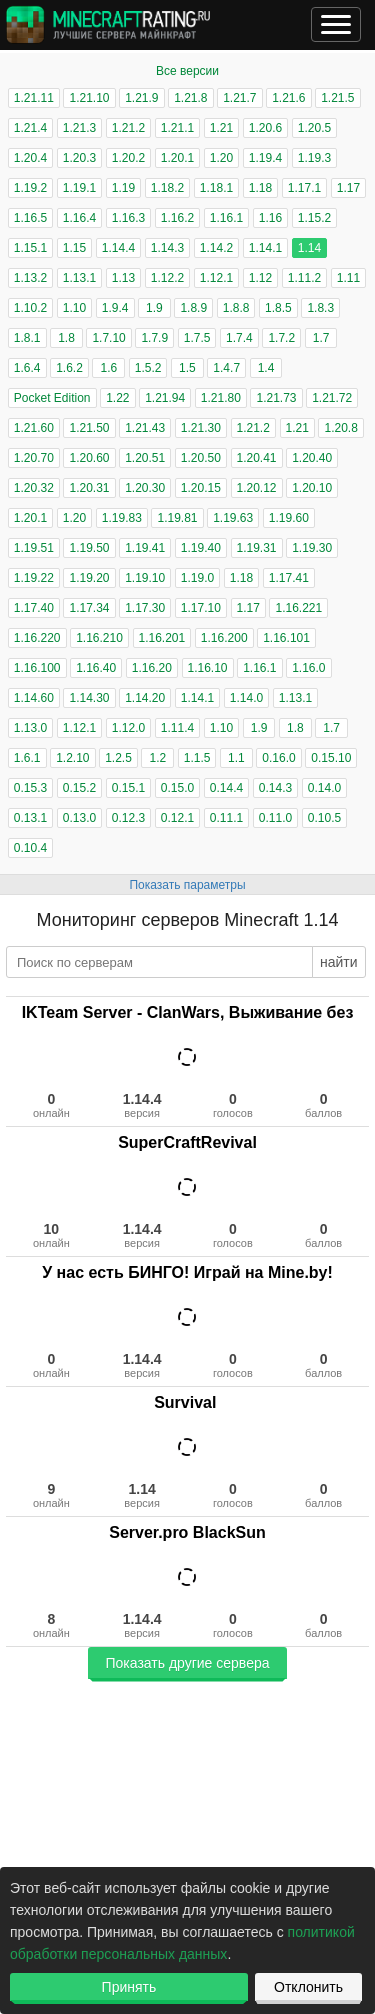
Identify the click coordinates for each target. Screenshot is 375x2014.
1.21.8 (190, 98)
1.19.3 (314, 158)
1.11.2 (304, 278)
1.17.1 (304, 188)
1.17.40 (34, 608)
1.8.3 (320, 308)
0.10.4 (30, 848)
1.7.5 (197, 338)
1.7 (321, 338)
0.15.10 (331, 758)
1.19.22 (34, 578)
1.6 (108, 368)
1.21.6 (288, 98)
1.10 (74, 308)
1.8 (66, 338)
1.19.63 (233, 518)
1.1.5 (197, 758)
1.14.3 (167, 248)
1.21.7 (239, 98)
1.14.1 (265, 248)
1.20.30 (145, 488)
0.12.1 (177, 818)
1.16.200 (224, 638)
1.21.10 (89, 98)
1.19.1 (79, 188)
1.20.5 (314, 128)
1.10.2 (30, 308)
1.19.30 (312, 548)
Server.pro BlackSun (187, 1532)
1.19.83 (122, 518)
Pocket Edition (52, 398)
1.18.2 (167, 188)
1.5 (187, 368)
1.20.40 (312, 458)
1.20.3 (79, 158)
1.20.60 (89, 458)
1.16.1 (226, 218)
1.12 (260, 278)
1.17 (348, 188)
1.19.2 (30, 188)
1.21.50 (89, 428)
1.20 (221, 158)
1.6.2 (69, 368)
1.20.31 (89, 488)
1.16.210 (99, 638)
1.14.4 (118, 248)
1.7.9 (154, 338)
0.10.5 (324, 818)
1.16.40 (96, 668)
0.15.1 (128, 788)
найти (339, 962)
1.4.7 (226, 368)
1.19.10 (145, 578)
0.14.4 (226, 788)
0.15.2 (79, 788)
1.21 (221, 128)
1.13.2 (30, 278)
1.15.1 (30, 248)
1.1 (236, 758)
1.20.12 (257, 488)
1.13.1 (79, 278)
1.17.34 (89, 608)
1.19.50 (89, 548)
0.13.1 (30, 818)
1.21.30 (201, 428)
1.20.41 (257, 458)
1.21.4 (30, 128)
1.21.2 (128, 128)
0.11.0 (275, 818)
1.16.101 (286, 638)
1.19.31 (257, 548)
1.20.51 (145, 458)
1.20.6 (265, 128)
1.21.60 (34, 428)
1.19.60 (289, 518)
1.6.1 (27, 758)
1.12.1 (216, 278)
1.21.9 (141, 98)
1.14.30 (89, 698)
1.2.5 (118, 758)
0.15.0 (177, 788)
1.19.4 (265, 158)
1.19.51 (34, 548)
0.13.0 (79, 818)
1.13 (123, 278)
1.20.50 (201, 458)
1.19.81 (177, 518)
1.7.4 (239, 338)
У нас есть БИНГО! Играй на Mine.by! (187, 1272)
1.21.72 (332, 398)
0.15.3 (30, 788)
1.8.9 (193, 308)
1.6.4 (27, 368)
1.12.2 (167, 278)
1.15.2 (314, 218)
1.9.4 (115, 308)
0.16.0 (278, 758)
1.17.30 (145, 608)
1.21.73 (276, 398)
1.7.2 (281, 338)
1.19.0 (197, 578)
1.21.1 (177, 128)
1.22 (117, 398)
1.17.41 (289, 578)
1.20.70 (34, 458)
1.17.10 (201, 608)
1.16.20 (152, 668)
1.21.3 (79, 128)
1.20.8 (340, 428)
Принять (129, 1987)
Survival (187, 1402)
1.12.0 (128, 728)
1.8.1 (27, 338)
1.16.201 (162, 638)
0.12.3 (128, 818)
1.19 (123, 188)
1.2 (157, 758)
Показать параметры (187, 885)
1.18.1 (216, 188)
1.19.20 (89, 578)
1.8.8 (236, 308)
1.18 (260, 188)
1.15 (74, 248)
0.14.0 (324, 788)
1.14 (309, 248)
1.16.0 (308, 668)
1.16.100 (37, 668)
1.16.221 (298, 608)
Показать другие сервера (187, 1663)
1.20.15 (201, 488)
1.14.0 (246, 698)
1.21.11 (34, 98)
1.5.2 (148, 368)
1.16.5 (30, 218)
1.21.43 (145, 428)
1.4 (266, 368)
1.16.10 (208, 668)
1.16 (270, 218)
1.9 (154, 308)
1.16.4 (79, 218)
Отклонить (308, 1987)
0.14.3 (275, 788)
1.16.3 (128, 218)
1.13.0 (30, 728)
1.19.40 (201, 548)
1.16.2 (177, 218)
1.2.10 (72, 758)
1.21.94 (165, 398)
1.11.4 (177, 728)
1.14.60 (34, 698)
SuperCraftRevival (187, 1142)
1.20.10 (312, 488)
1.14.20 (145, 698)
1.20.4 (30, 158)
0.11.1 (226, 818)
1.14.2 (216, 248)
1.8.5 (278, 308)
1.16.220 (37, 638)
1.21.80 (221, 398)
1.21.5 (337, 98)
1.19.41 (145, 548)
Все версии (187, 71)
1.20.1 (177, 158)
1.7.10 (108, 338)
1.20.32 (34, 488)
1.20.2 (128, 158)
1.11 (348, 278)
